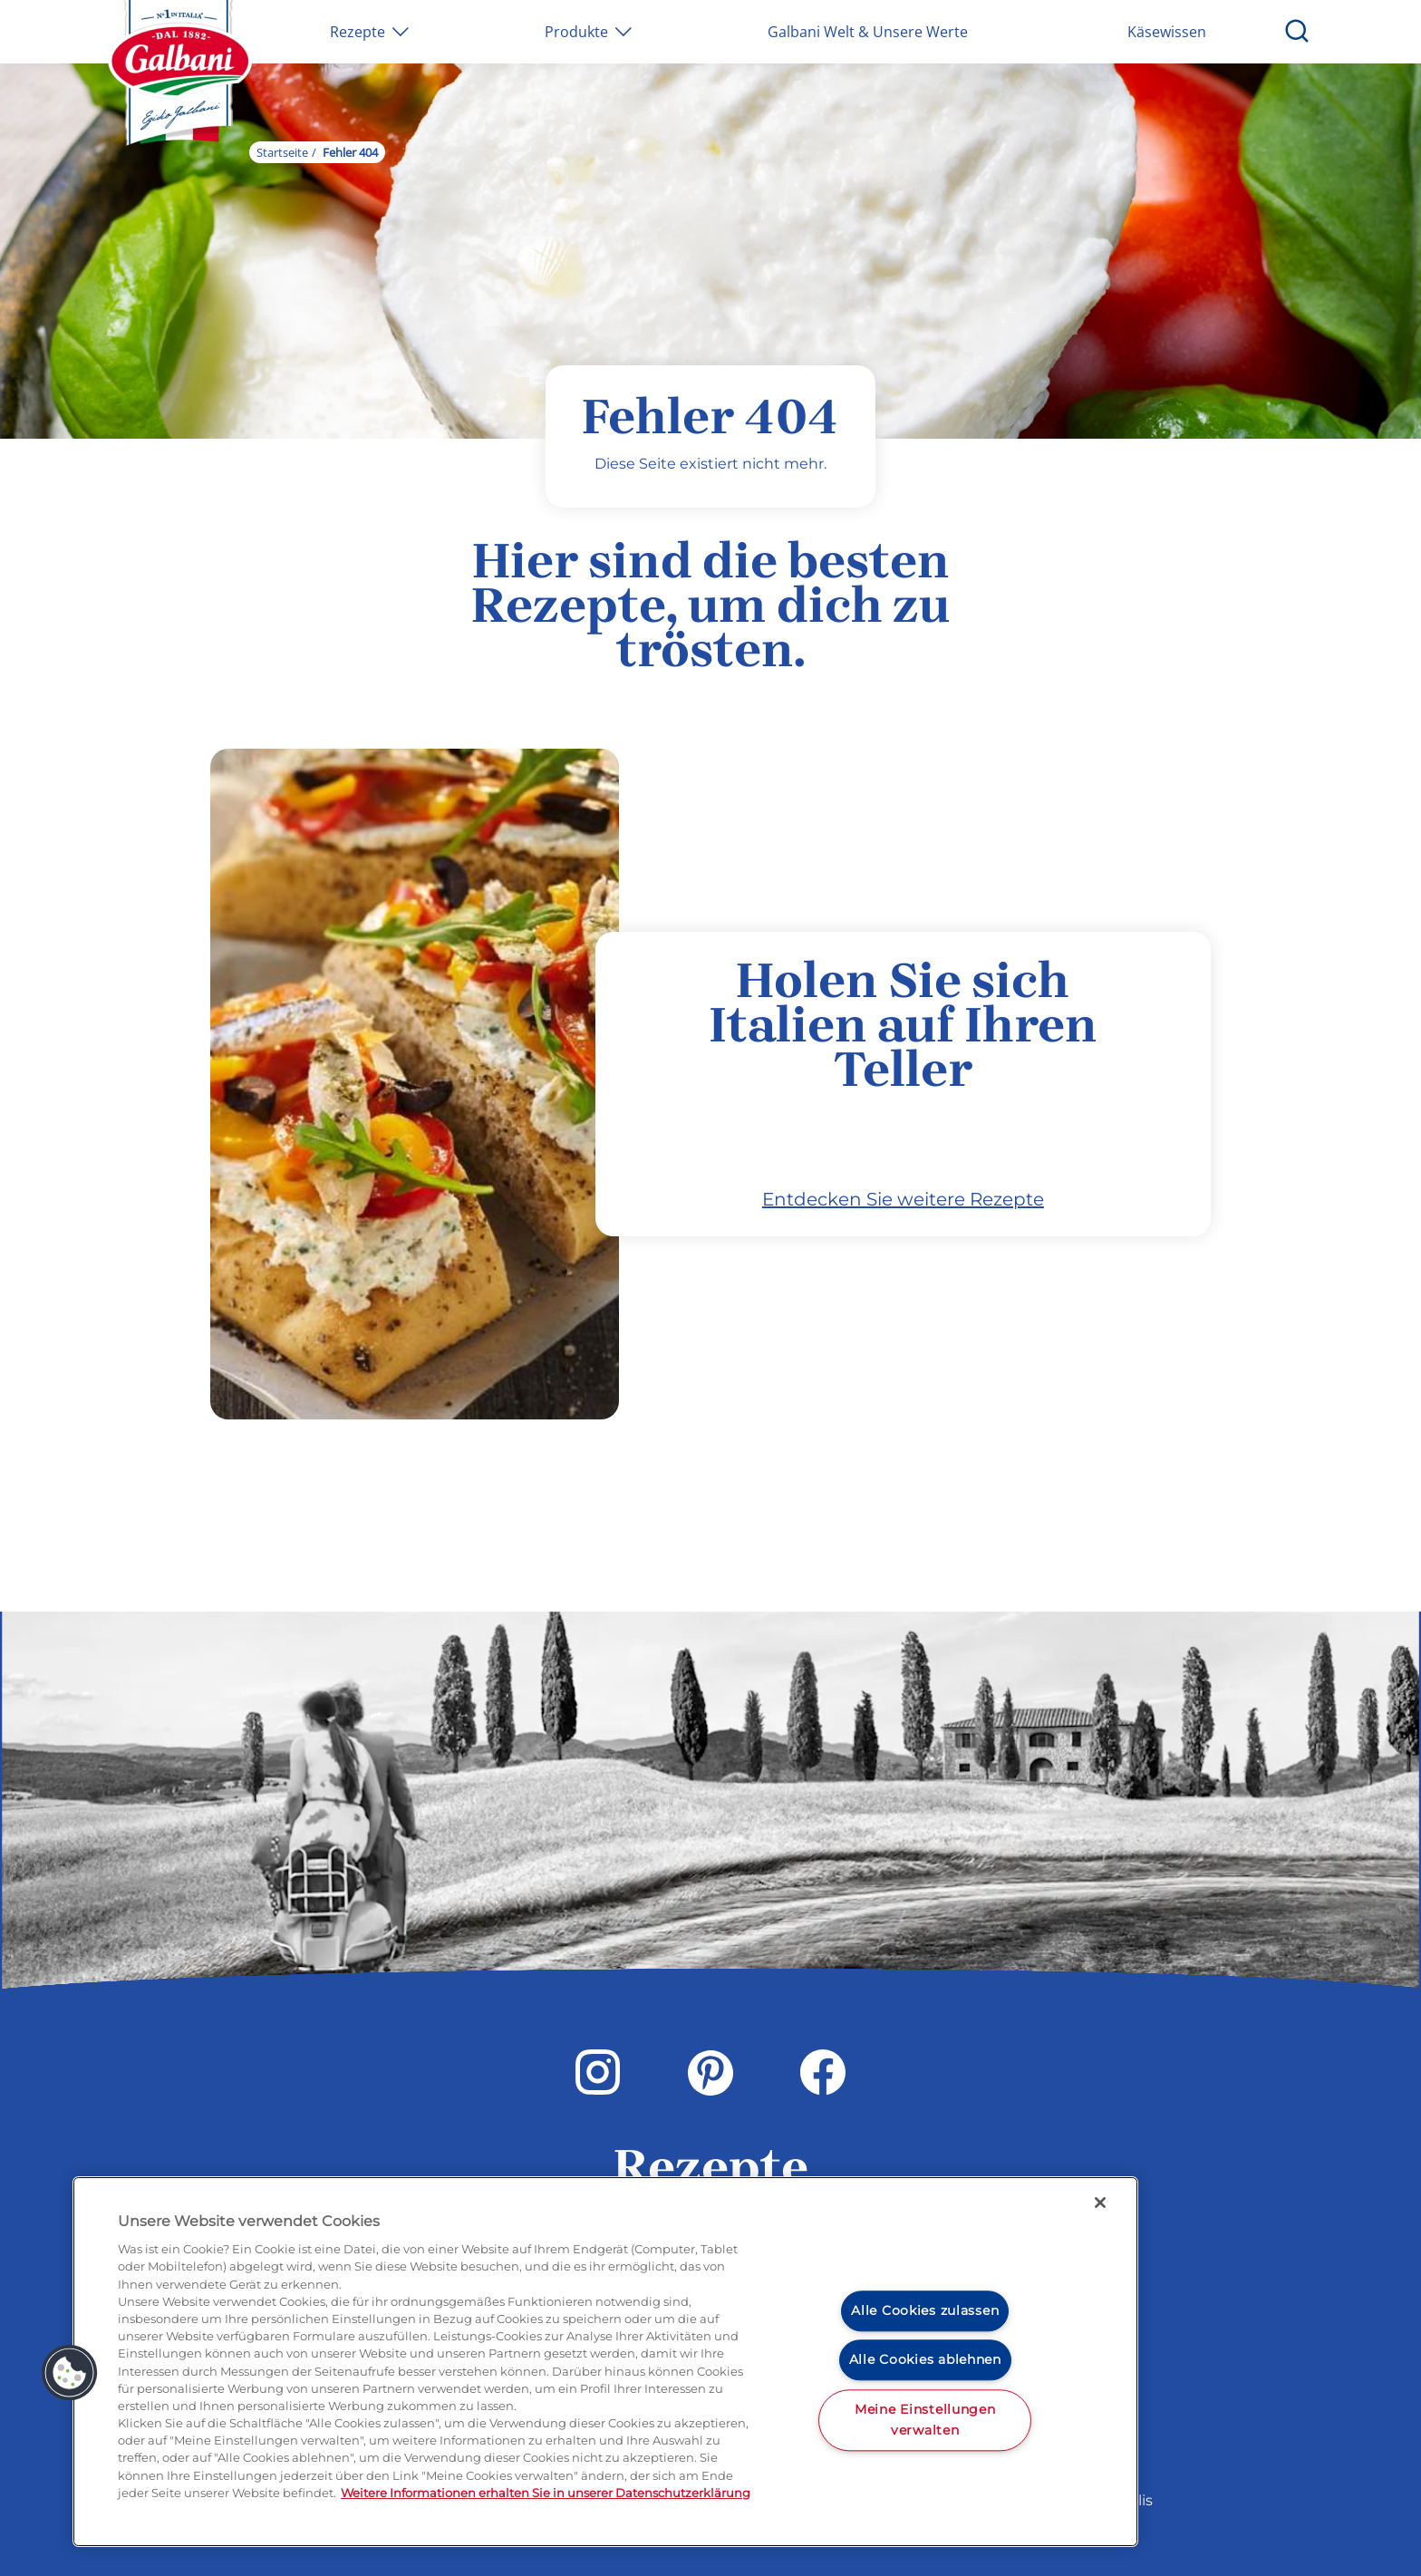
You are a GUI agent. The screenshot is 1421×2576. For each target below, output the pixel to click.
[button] (70, 2373)
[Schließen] (1100, 2203)
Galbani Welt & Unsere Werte (868, 32)
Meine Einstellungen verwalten (925, 2419)
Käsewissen (1166, 32)
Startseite (282, 152)
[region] (605, 2361)
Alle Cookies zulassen (925, 2310)
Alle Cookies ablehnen (925, 2360)
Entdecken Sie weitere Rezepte (903, 1199)
